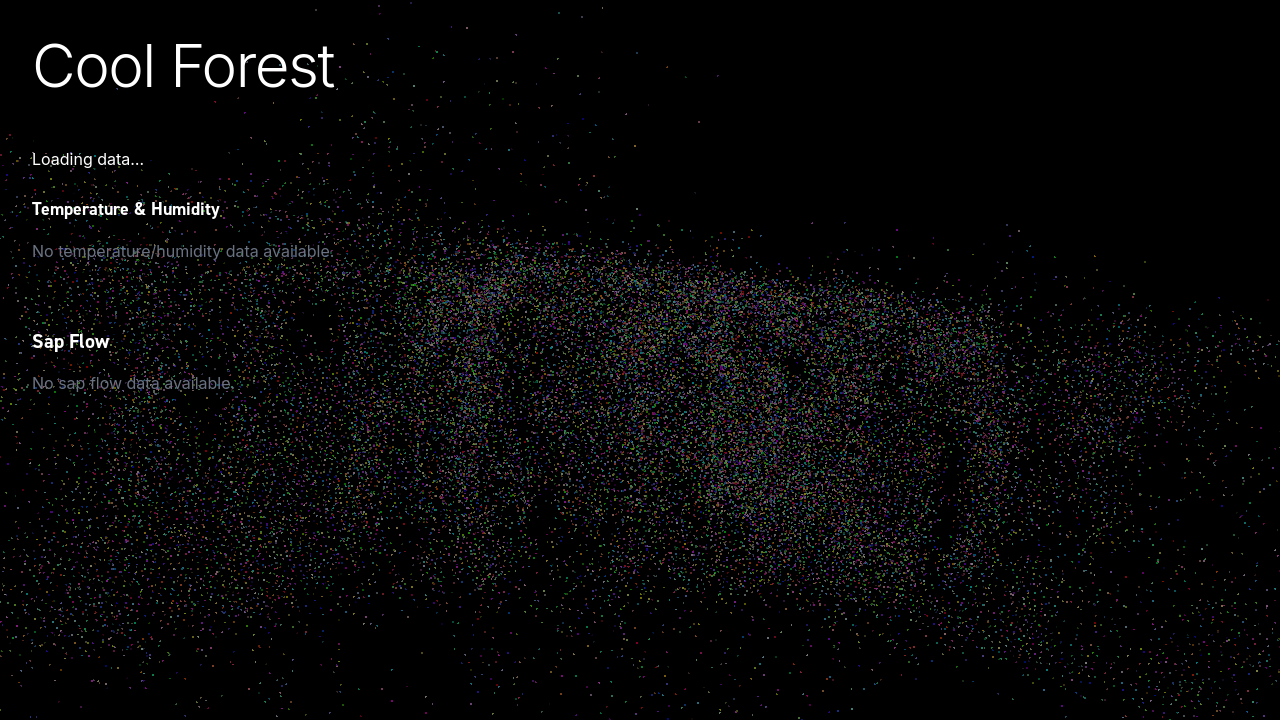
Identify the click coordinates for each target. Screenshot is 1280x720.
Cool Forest (183, 65)
